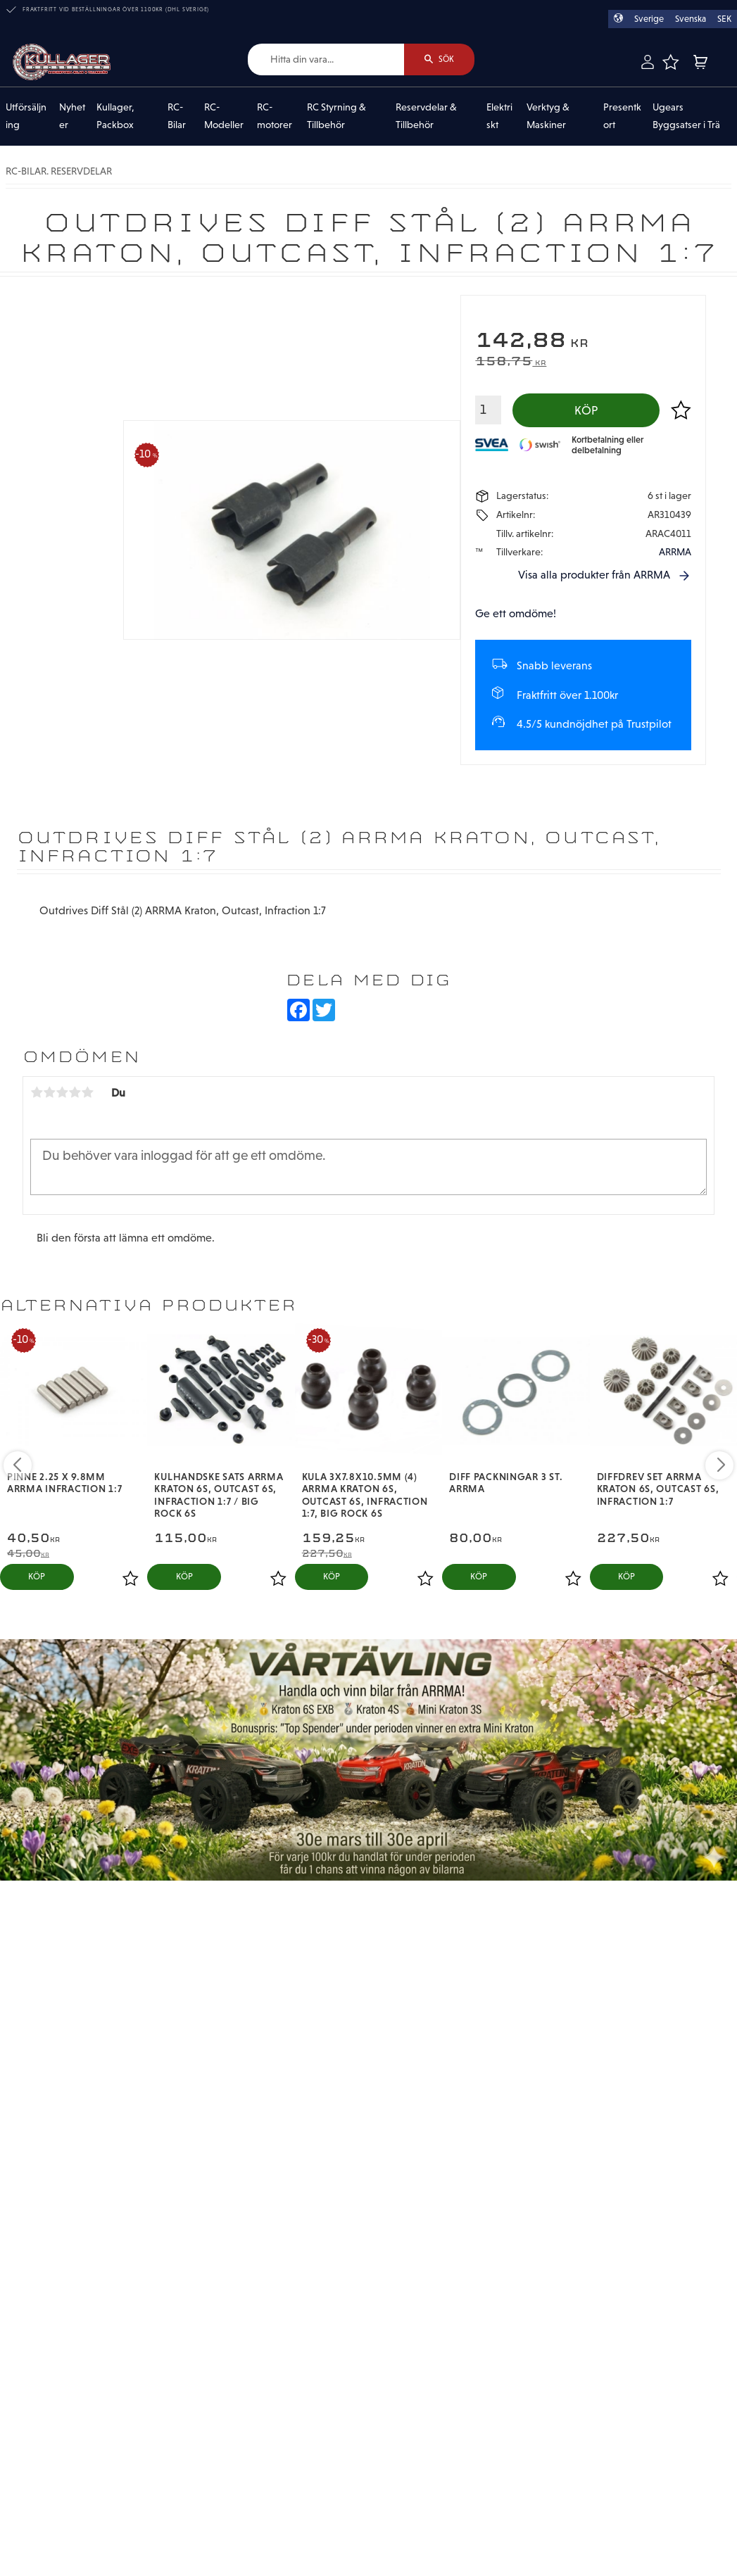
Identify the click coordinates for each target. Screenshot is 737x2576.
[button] (670, 61)
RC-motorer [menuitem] (274, 116)
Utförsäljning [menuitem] (26, 116)
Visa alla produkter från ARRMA (594, 575)
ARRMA (675, 551)
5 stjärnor (87, 1092)
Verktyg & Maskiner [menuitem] (548, 116)
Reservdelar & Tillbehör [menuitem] (426, 116)
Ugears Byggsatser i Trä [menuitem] (686, 116)
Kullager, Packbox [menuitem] (115, 116)
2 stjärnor (49, 1092)
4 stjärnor (74, 1092)
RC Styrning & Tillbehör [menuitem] (336, 116)
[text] (583, 342)
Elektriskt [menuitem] (499, 116)
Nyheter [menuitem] (72, 116)
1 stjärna (36, 1092)
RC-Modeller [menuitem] (224, 116)
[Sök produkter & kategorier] (326, 59)
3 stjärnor (62, 1092)
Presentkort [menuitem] (622, 116)
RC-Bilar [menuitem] (177, 116)
